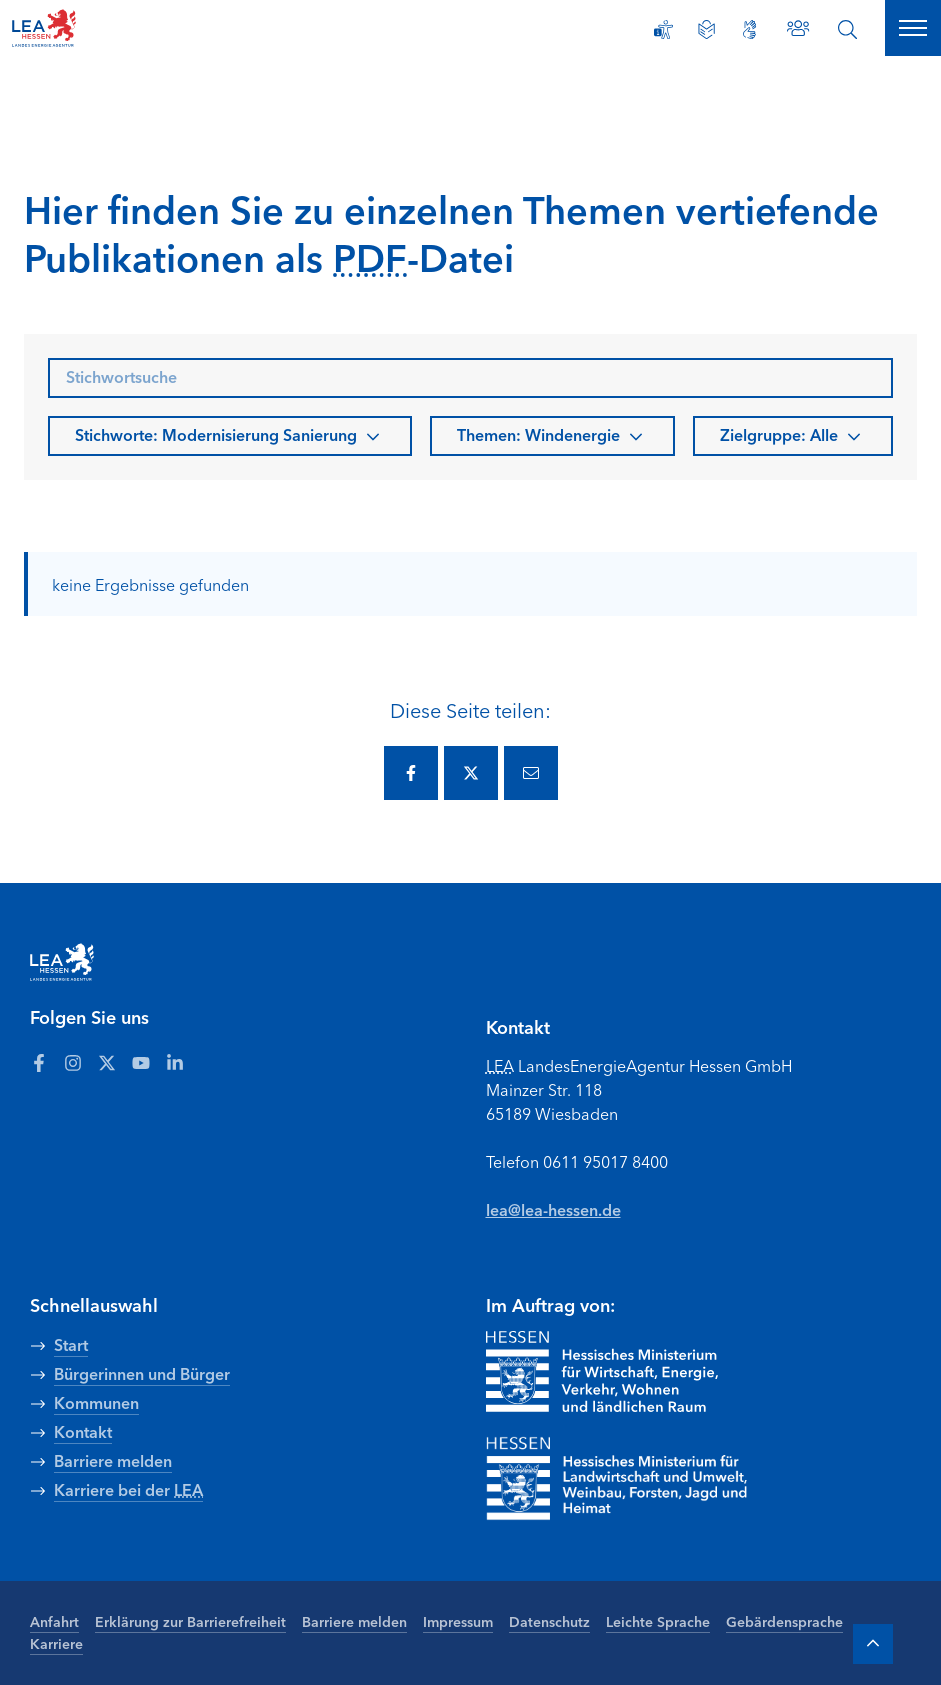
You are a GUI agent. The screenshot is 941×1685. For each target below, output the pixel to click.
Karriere (56, 1643)
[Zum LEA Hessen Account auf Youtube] (141, 1062)
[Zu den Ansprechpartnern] (798, 28)
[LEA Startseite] (92, 28)
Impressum (458, 1621)
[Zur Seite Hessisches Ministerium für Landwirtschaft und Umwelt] (646, 1478)
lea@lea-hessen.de (553, 1209)
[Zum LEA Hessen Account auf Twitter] (107, 1062)
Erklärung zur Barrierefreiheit (190, 1621)
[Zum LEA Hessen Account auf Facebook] (39, 1062)
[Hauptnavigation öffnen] (913, 28)
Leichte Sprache (658, 1621)
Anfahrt (54, 1621)
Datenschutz (549, 1621)
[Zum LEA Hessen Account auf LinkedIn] (175, 1062)
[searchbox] (470, 378)
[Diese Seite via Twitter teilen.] (471, 773)
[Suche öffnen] (847, 29)
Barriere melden (354, 1621)
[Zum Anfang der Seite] (873, 1644)
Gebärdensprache (784, 1621)
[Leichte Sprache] (706, 29)
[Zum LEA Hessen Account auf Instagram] (73, 1062)
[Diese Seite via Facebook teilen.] (411, 773)
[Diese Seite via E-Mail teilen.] (531, 773)
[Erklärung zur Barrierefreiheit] (663, 29)
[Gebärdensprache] (749, 29)
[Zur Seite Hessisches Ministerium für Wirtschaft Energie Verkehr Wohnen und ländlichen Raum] (602, 1372)
